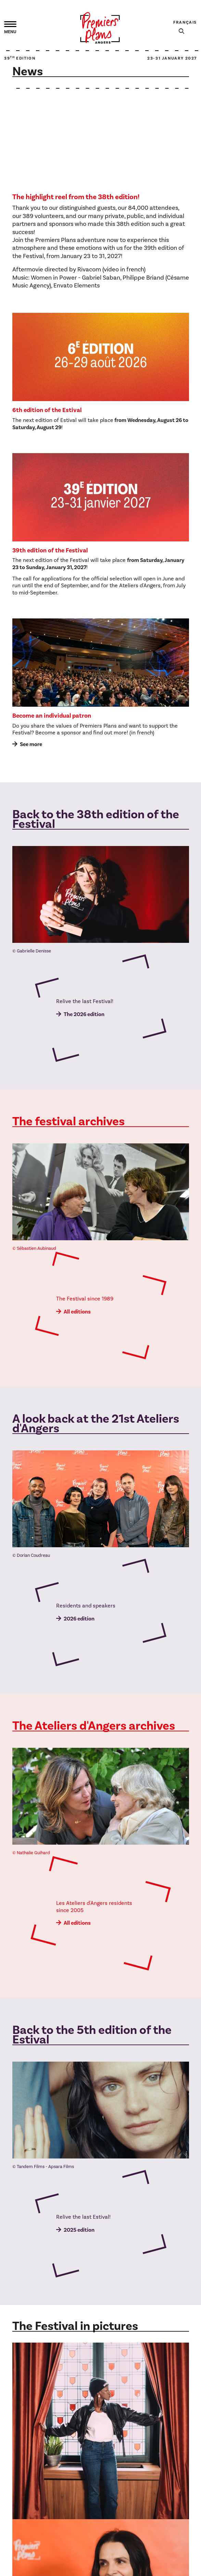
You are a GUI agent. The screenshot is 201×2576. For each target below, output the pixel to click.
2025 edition (79, 2230)
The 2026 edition (84, 1014)
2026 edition (79, 1618)
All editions (77, 1311)
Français (185, 22)
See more (31, 744)
